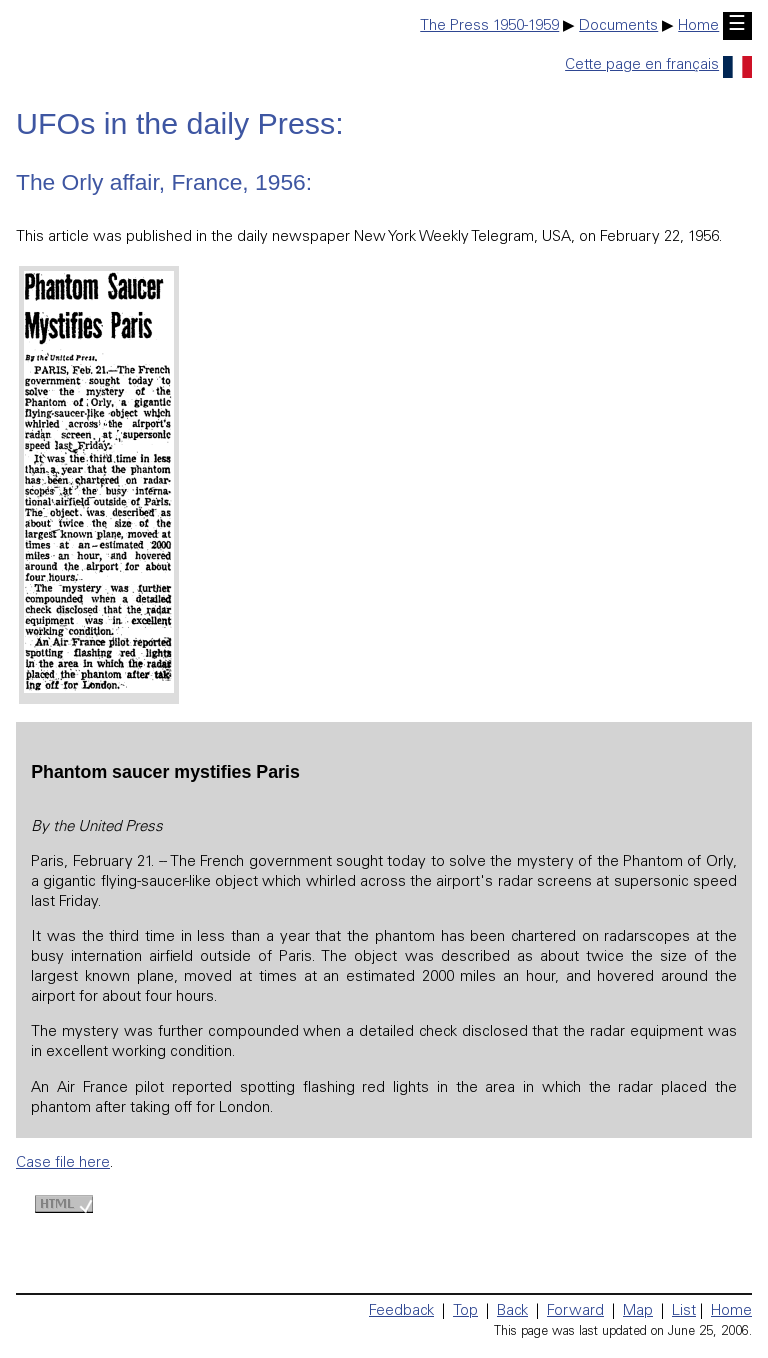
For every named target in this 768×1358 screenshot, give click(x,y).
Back (512, 1311)
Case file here (63, 1163)
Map (638, 1311)
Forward (575, 1311)
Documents (618, 26)
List (684, 1311)
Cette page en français (658, 65)
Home (698, 26)
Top (465, 1311)
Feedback (401, 1311)
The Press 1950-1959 (489, 26)
